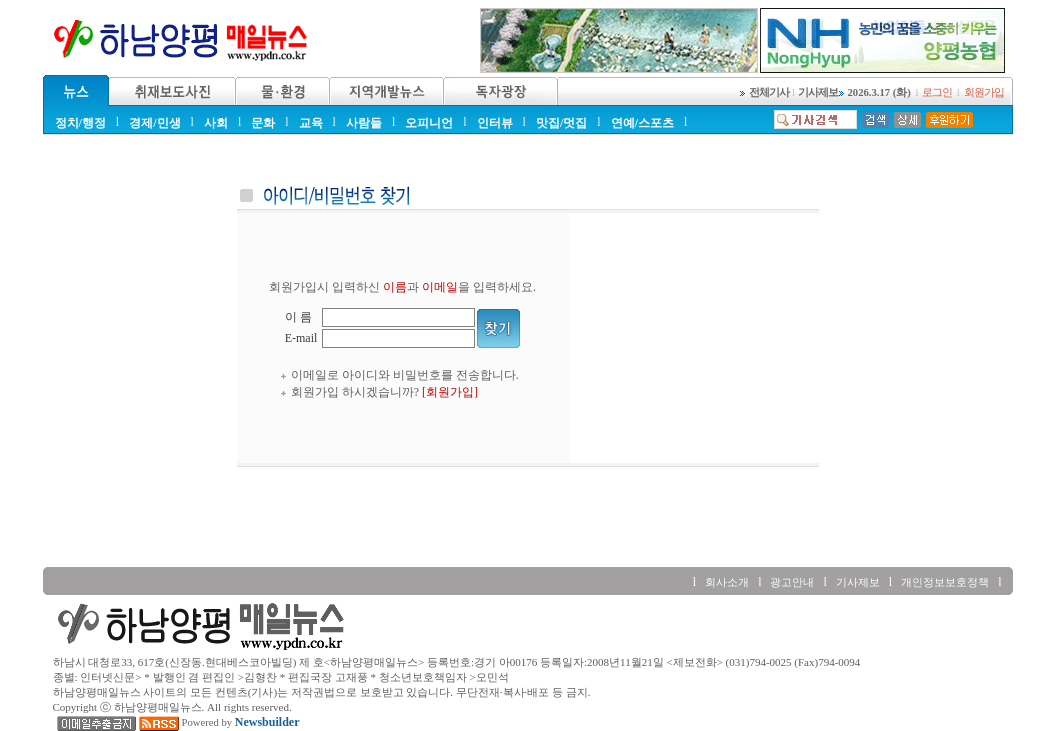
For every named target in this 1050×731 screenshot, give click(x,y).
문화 (263, 123)
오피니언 (429, 123)
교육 (311, 123)
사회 (216, 123)
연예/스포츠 (642, 123)
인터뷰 (495, 123)
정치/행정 (80, 123)
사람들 (364, 123)
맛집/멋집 (561, 123)
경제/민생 (154, 123)
